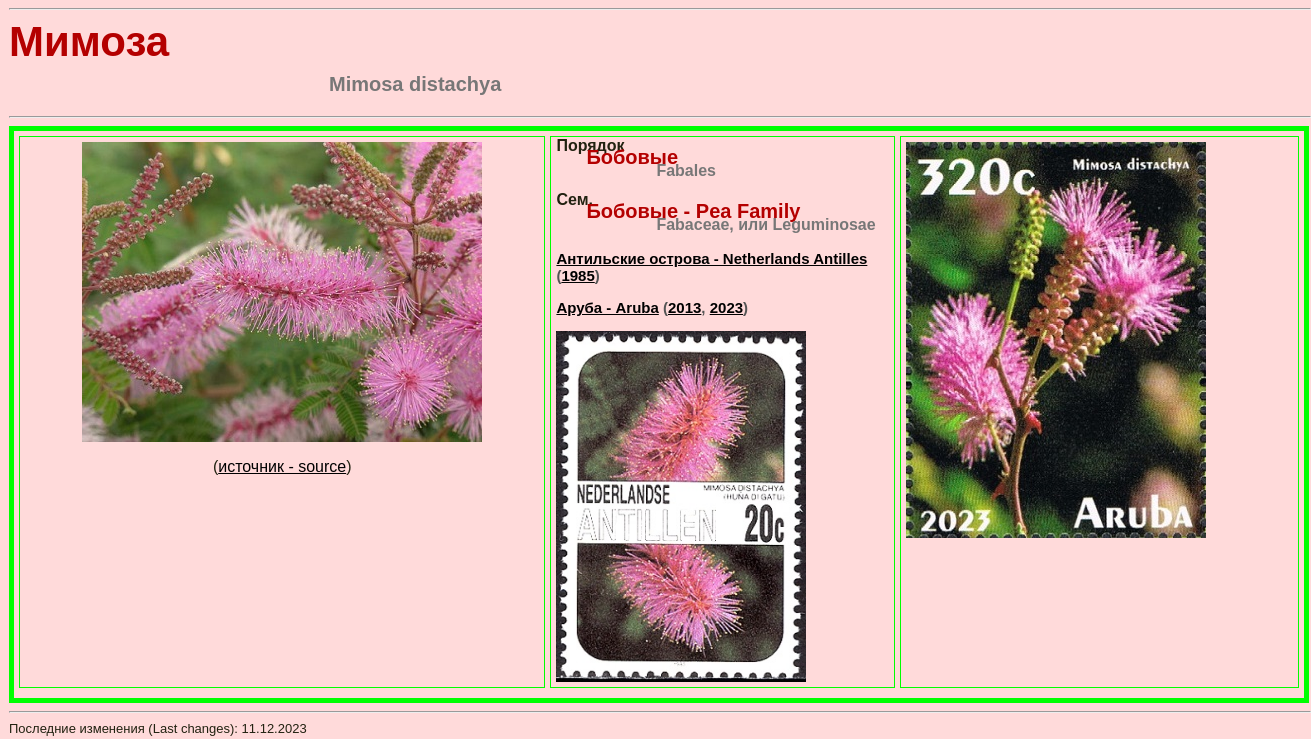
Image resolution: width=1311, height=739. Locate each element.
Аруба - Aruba (607, 307)
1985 (577, 275)
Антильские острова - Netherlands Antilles (711, 258)
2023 (726, 307)
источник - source (282, 466)
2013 (684, 307)
